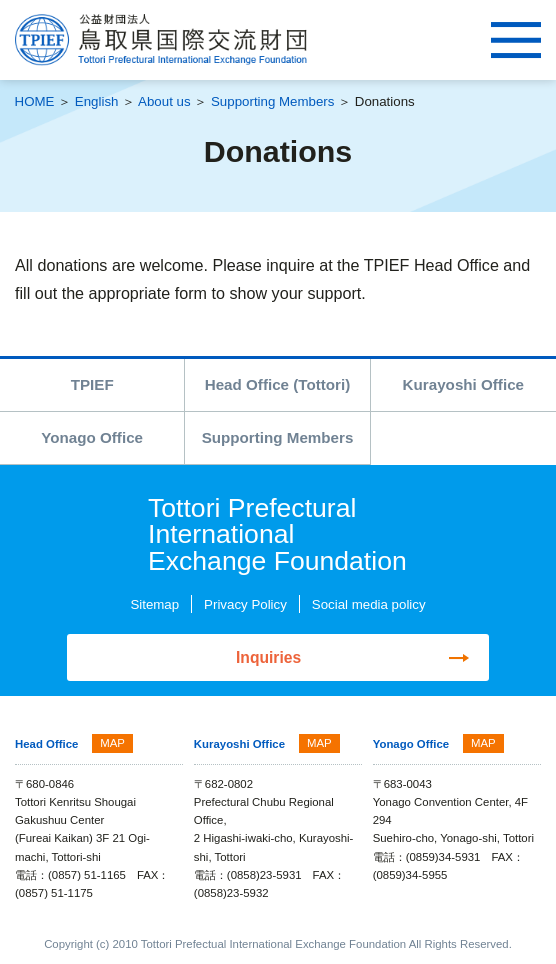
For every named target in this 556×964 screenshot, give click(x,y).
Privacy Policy (245, 604)
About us (164, 101)
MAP (112, 744)
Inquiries (268, 658)
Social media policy (369, 604)
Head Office (46, 745)
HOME (35, 101)
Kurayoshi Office (463, 384)
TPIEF (92, 384)
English (97, 101)
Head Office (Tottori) (278, 384)
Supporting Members (272, 101)
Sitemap (154, 604)
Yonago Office (92, 437)
